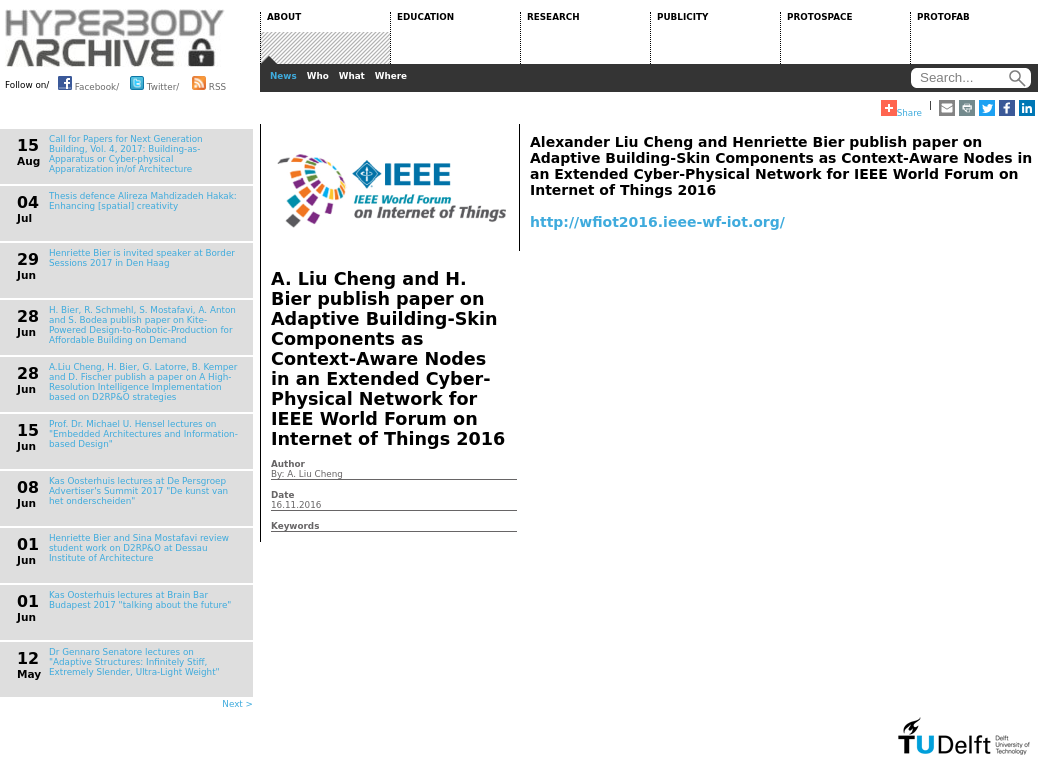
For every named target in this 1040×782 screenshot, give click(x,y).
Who (318, 76)
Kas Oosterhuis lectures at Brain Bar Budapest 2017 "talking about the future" (140, 600)
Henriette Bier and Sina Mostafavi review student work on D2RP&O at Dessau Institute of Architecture (139, 548)
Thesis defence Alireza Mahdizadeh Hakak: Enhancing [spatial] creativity (143, 201)
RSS (209, 83)
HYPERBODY (115, 38)
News (283, 76)
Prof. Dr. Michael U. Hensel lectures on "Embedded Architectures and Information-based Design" (143, 434)
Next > (237, 704)
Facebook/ (88, 83)
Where (391, 76)
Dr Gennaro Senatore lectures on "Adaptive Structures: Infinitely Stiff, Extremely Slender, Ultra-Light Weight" (134, 662)
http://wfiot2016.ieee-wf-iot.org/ (657, 222)
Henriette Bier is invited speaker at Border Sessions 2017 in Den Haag (142, 258)
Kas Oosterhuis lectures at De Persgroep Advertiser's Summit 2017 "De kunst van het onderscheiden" (138, 491)
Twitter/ (154, 83)
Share (901, 109)
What (352, 76)
